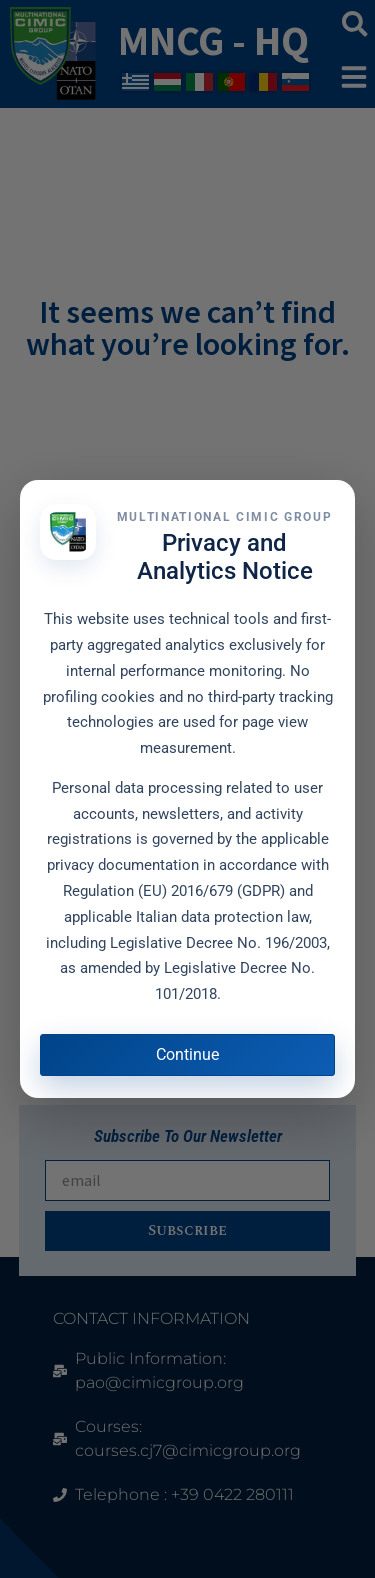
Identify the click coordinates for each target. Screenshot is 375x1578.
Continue (187, 1054)
